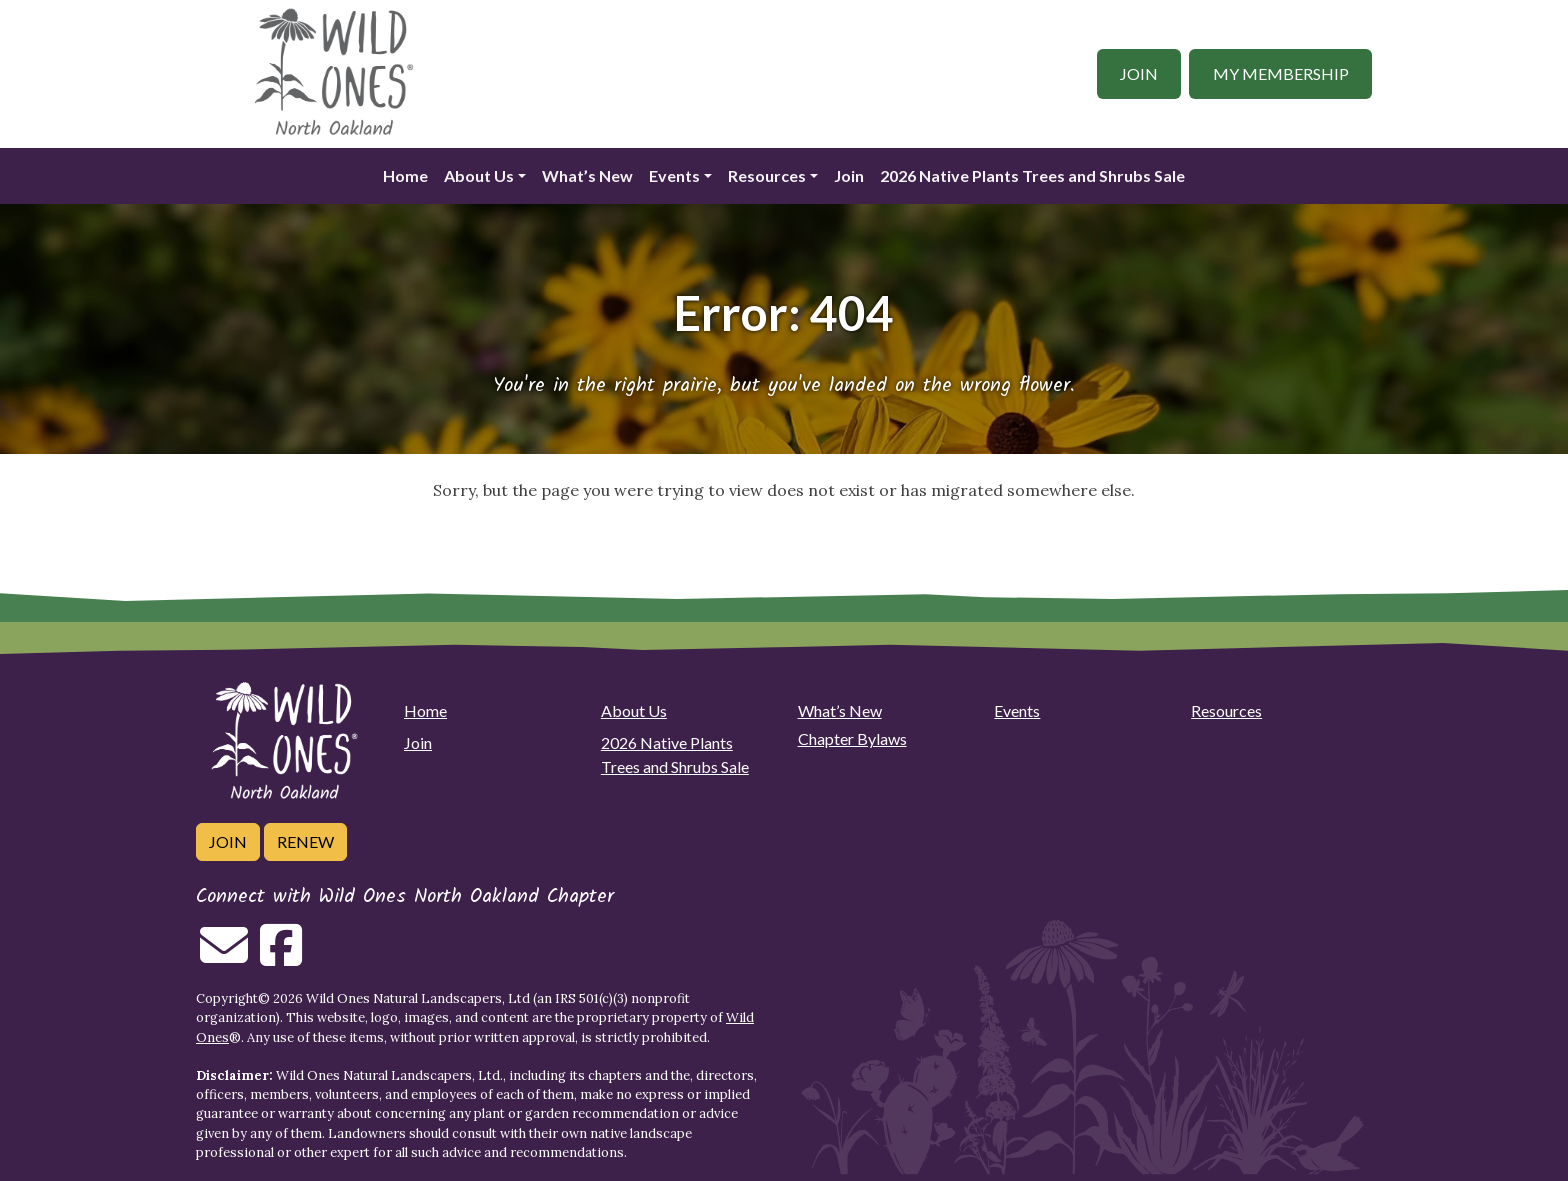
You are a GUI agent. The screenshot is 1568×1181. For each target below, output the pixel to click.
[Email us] (224, 957)
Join (1139, 73)
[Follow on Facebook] (281, 957)
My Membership (1281, 73)
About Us (479, 175)
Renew (305, 841)
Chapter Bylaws (852, 738)
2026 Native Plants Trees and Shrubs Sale (1032, 175)
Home (405, 175)
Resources (767, 175)
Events (674, 175)
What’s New (587, 175)
